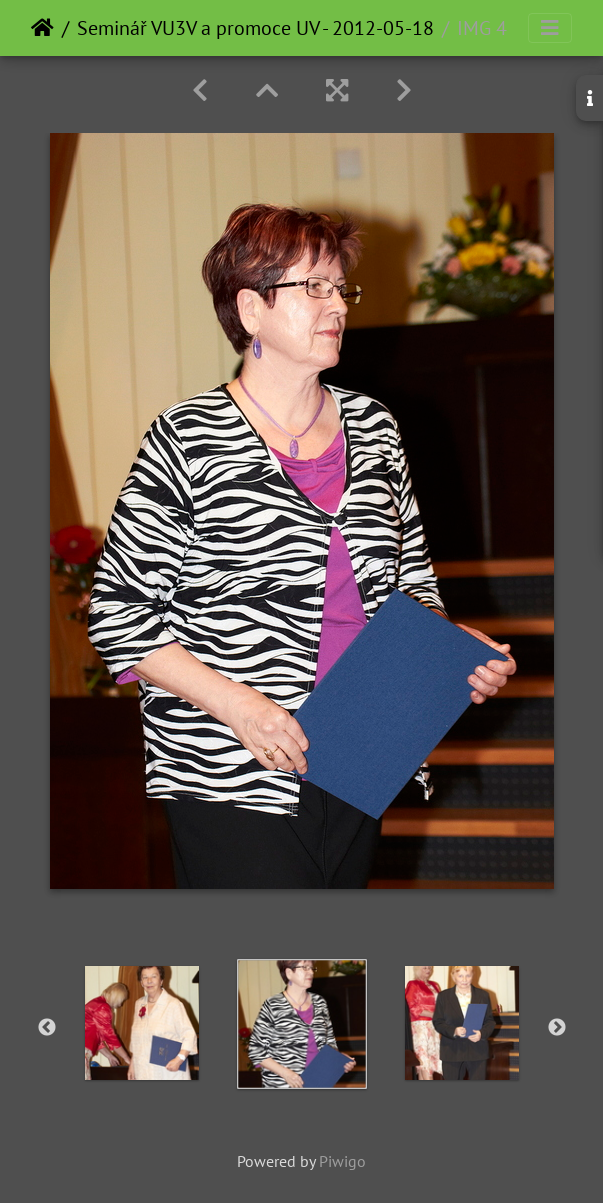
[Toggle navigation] (550, 28)
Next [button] (557, 1028)
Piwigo (342, 1161)
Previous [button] (47, 1028)
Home (42, 28)
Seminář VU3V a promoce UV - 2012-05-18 (255, 28)
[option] (142, 1023)
